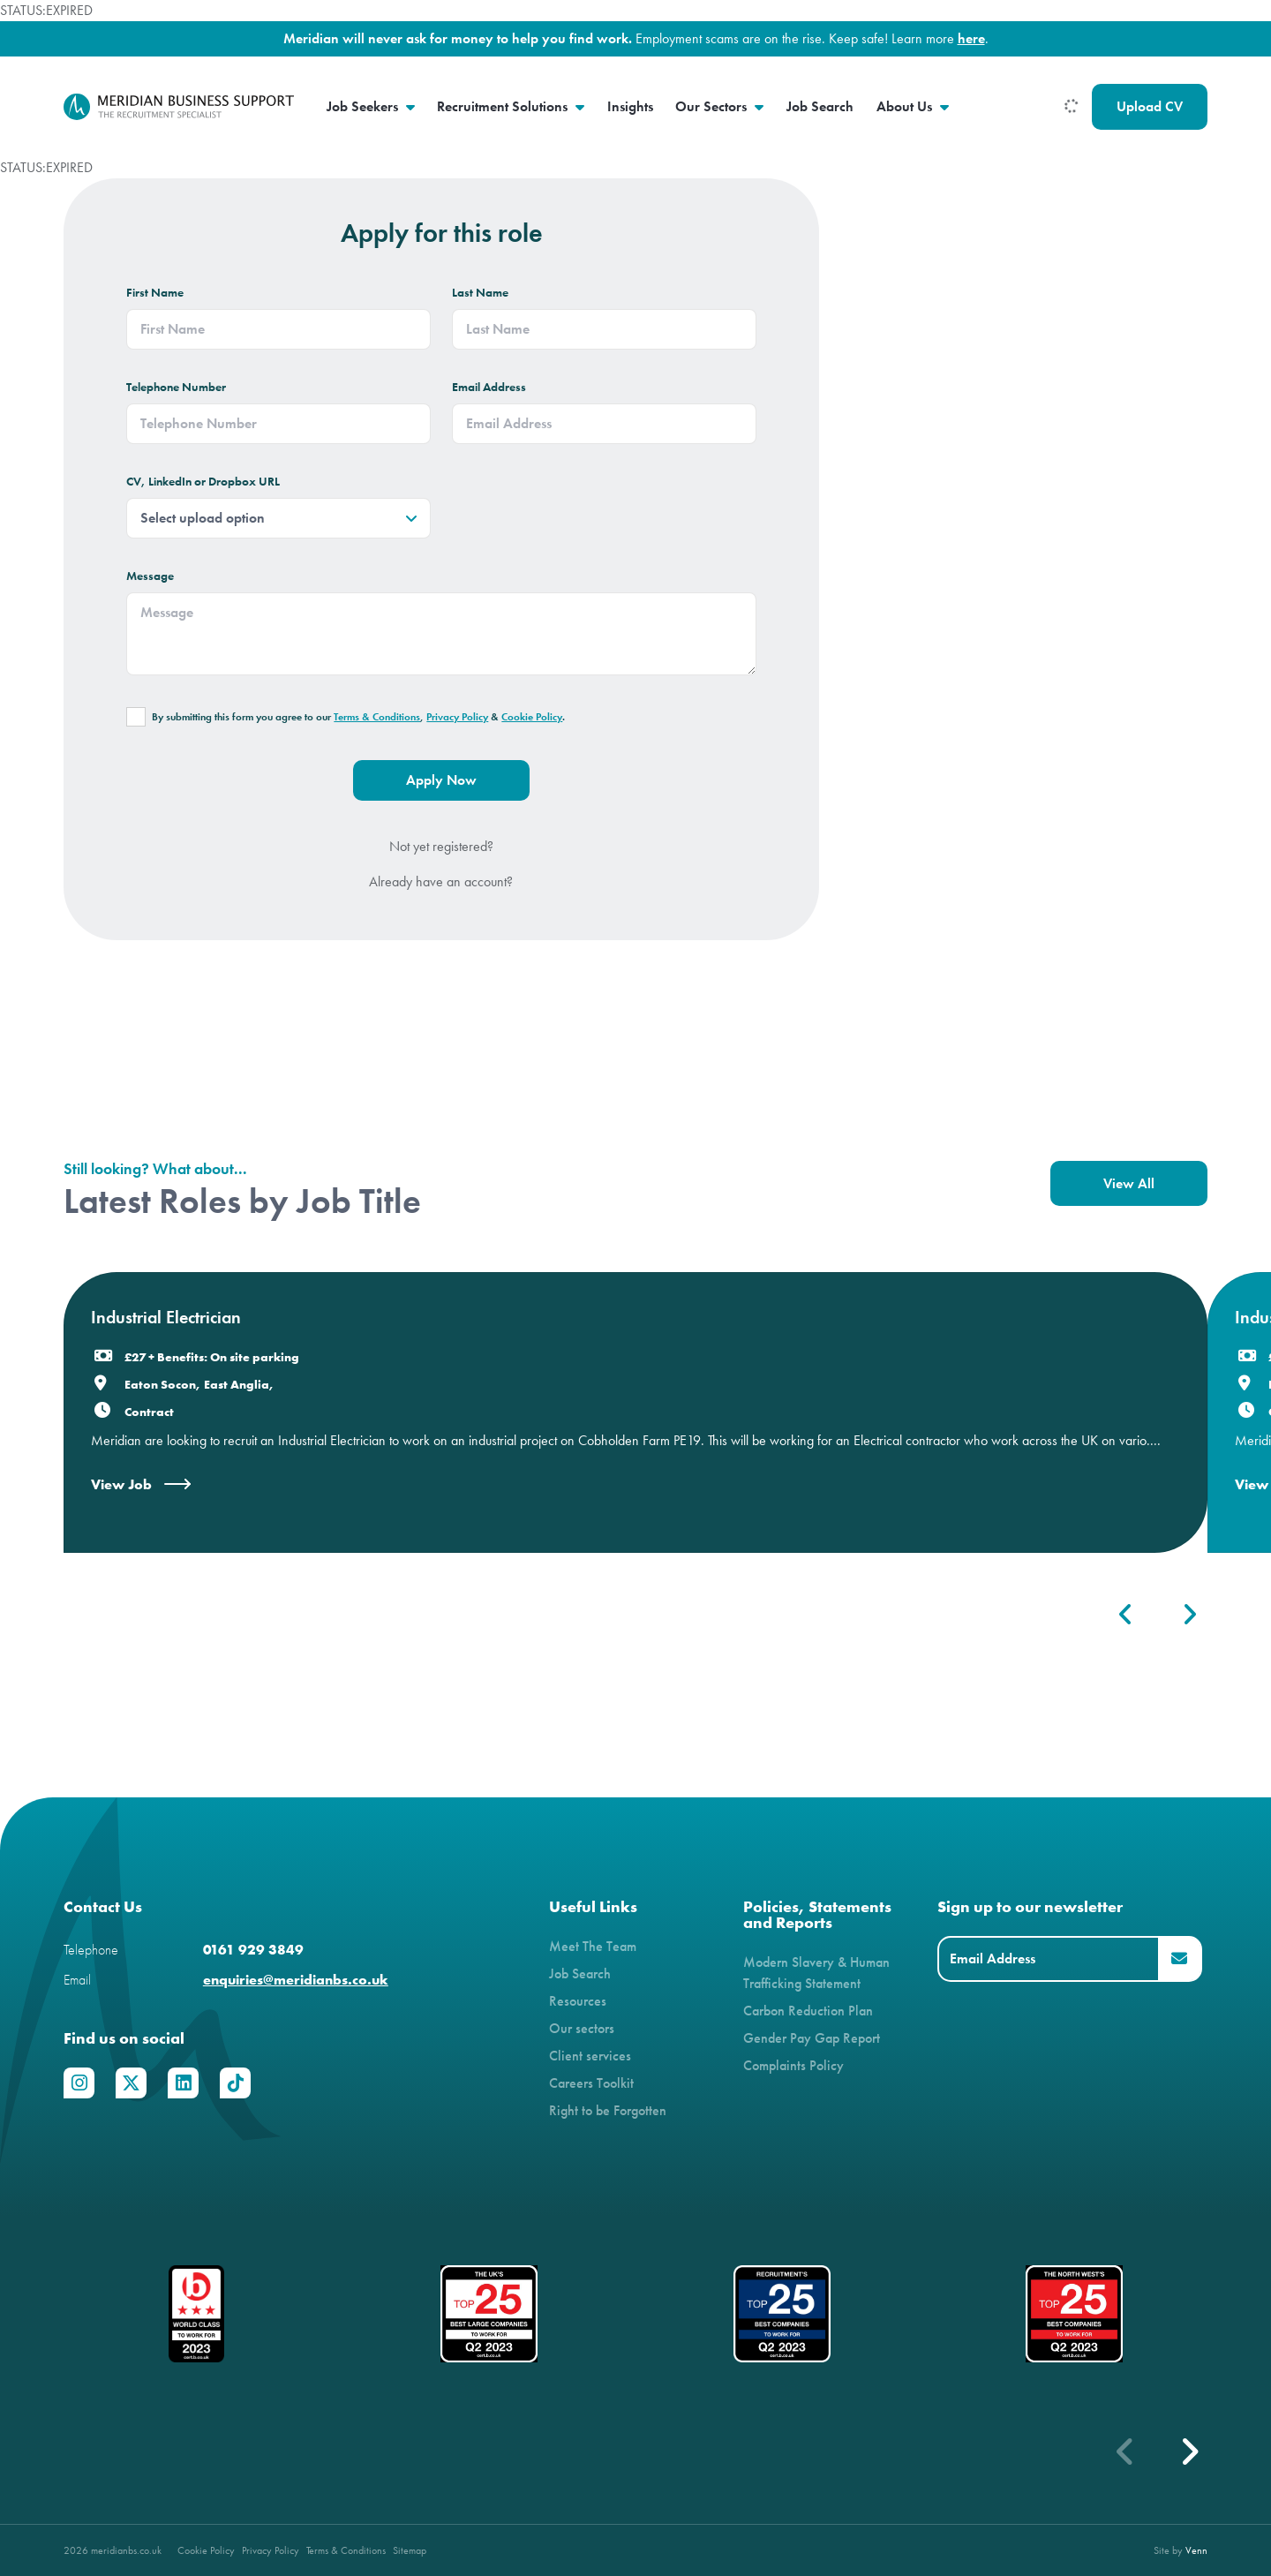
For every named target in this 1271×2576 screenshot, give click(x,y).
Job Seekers (364, 106)
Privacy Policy (457, 717)
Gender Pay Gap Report (811, 2038)
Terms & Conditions (377, 717)
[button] (1188, 2451)
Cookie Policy (531, 717)
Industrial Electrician (166, 1317)
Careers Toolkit (591, 2083)
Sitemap (409, 2550)
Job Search (820, 106)
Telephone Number (176, 387)
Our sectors (581, 2028)
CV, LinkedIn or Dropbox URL (203, 481)
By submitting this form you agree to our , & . (358, 717)
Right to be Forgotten (607, 2110)
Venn (1196, 2550)
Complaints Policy (793, 2065)
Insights (630, 106)
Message (150, 576)
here (971, 38)
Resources (577, 2000)
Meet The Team (592, 1946)
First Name (155, 292)
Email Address (489, 387)
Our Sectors (712, 106)
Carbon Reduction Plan (808, 2010)
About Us (906, 106)
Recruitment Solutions (504, 106)
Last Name (480, 292)
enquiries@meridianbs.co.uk (295, 1979)
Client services (590, 2055)
